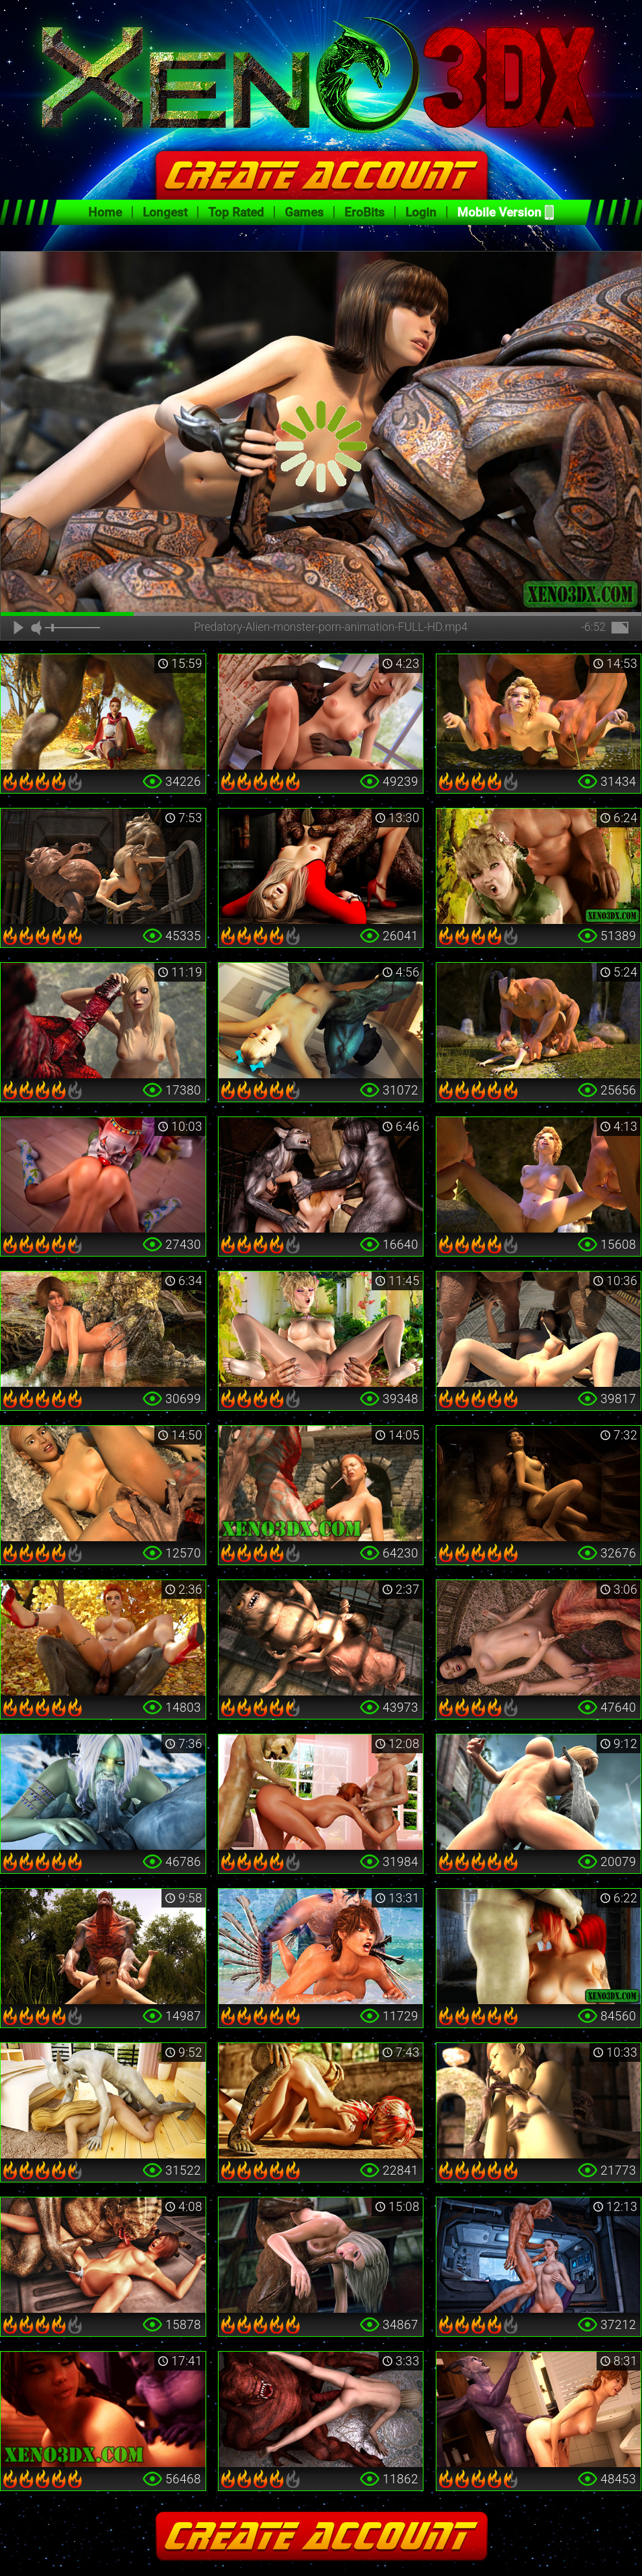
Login (420, 212)
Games (304, 212)
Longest (165, 212)
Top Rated (236, 212)
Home (105, 212)
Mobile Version (499, 212)
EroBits (364, 212)
